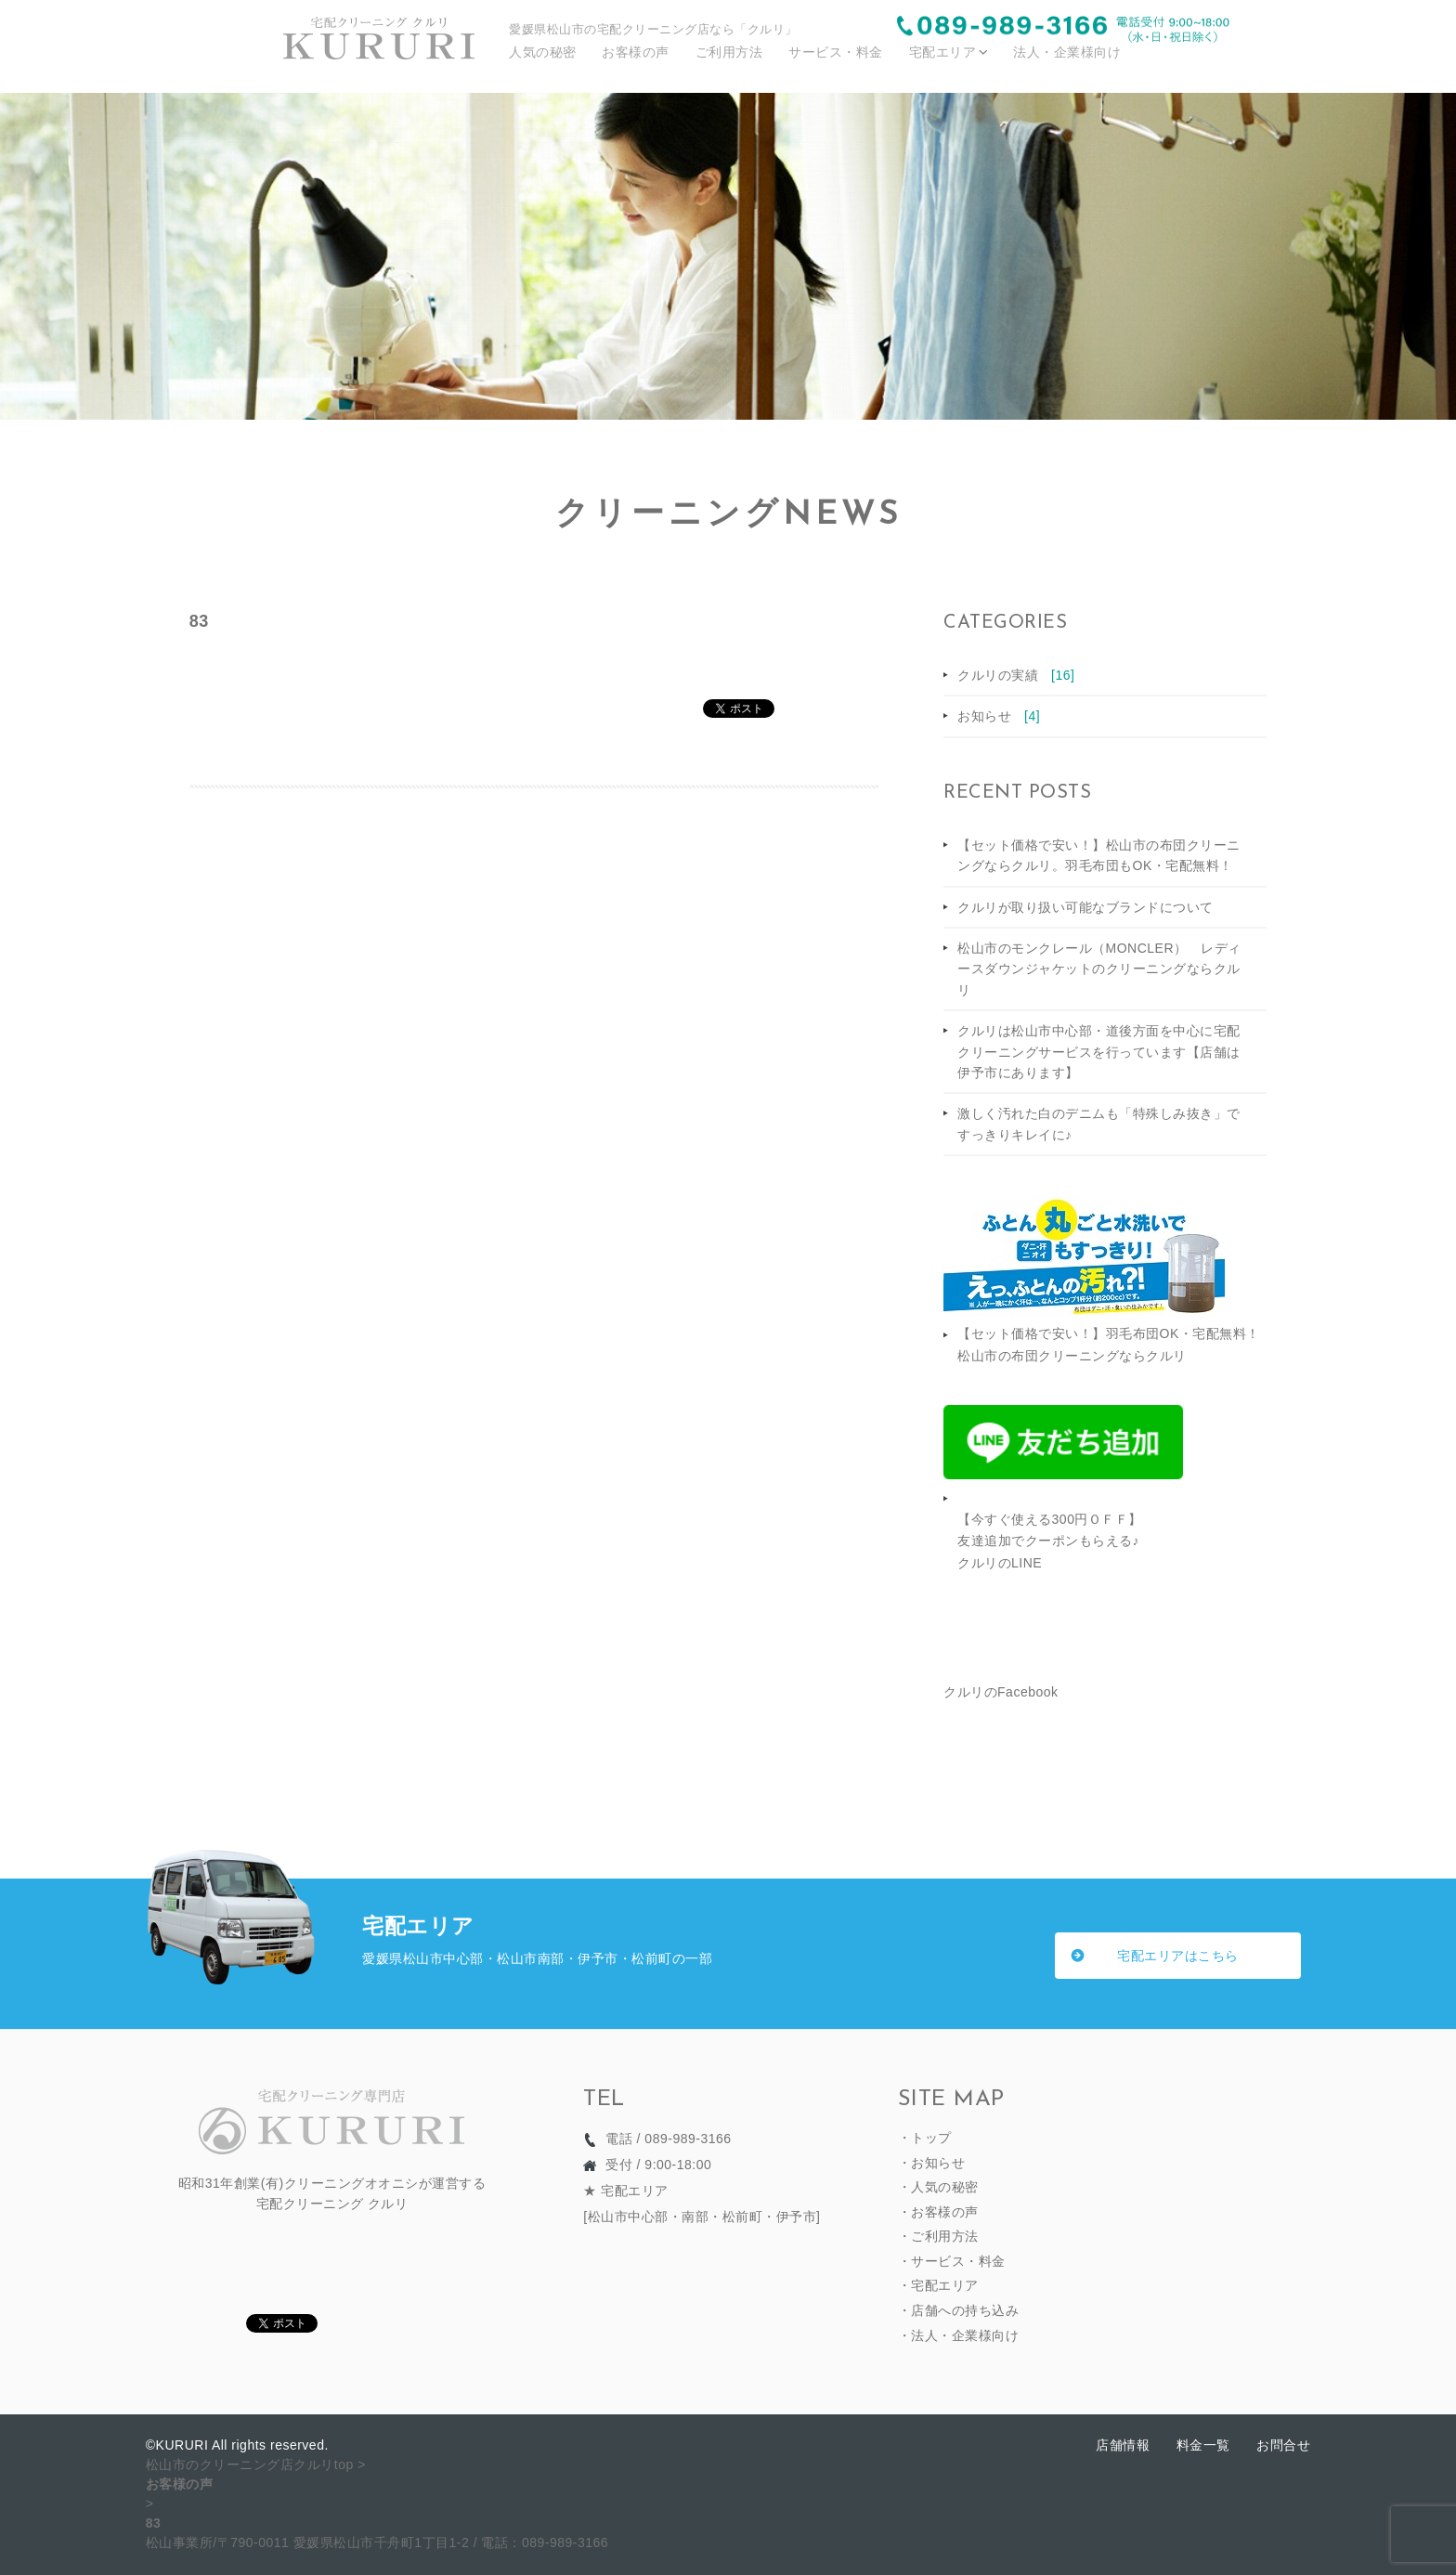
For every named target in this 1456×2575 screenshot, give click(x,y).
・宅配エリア (938, 2285)
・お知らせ (932, 2162)
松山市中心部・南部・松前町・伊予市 (702, 2216)
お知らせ (998, 716)
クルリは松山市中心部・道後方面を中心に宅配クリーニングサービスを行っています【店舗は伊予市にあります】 (1099, 1051)
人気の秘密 (543, 52)
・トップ (925, 2137)
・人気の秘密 (938, 2186)
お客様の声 (636, 52)
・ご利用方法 (938, 2236)
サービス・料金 (835, 52)
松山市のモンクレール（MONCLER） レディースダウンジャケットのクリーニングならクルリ (1099, 969)
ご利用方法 (729, 52)
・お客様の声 (938, 2211)
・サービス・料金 (952, 2261)
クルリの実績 (1015, 675)
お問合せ (1283, 2445)
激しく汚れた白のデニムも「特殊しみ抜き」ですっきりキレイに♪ (1099, 1123)
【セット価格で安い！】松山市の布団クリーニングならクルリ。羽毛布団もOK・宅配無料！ (1099, 855)
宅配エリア (943, 52)
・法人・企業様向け (959, 2335)
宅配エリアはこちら (1178, 1955)
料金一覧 (1203, 2445)
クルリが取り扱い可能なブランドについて (1085, 907)
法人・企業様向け (1067, 52)
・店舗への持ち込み (959, 2310)
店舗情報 (1123, 2445)
